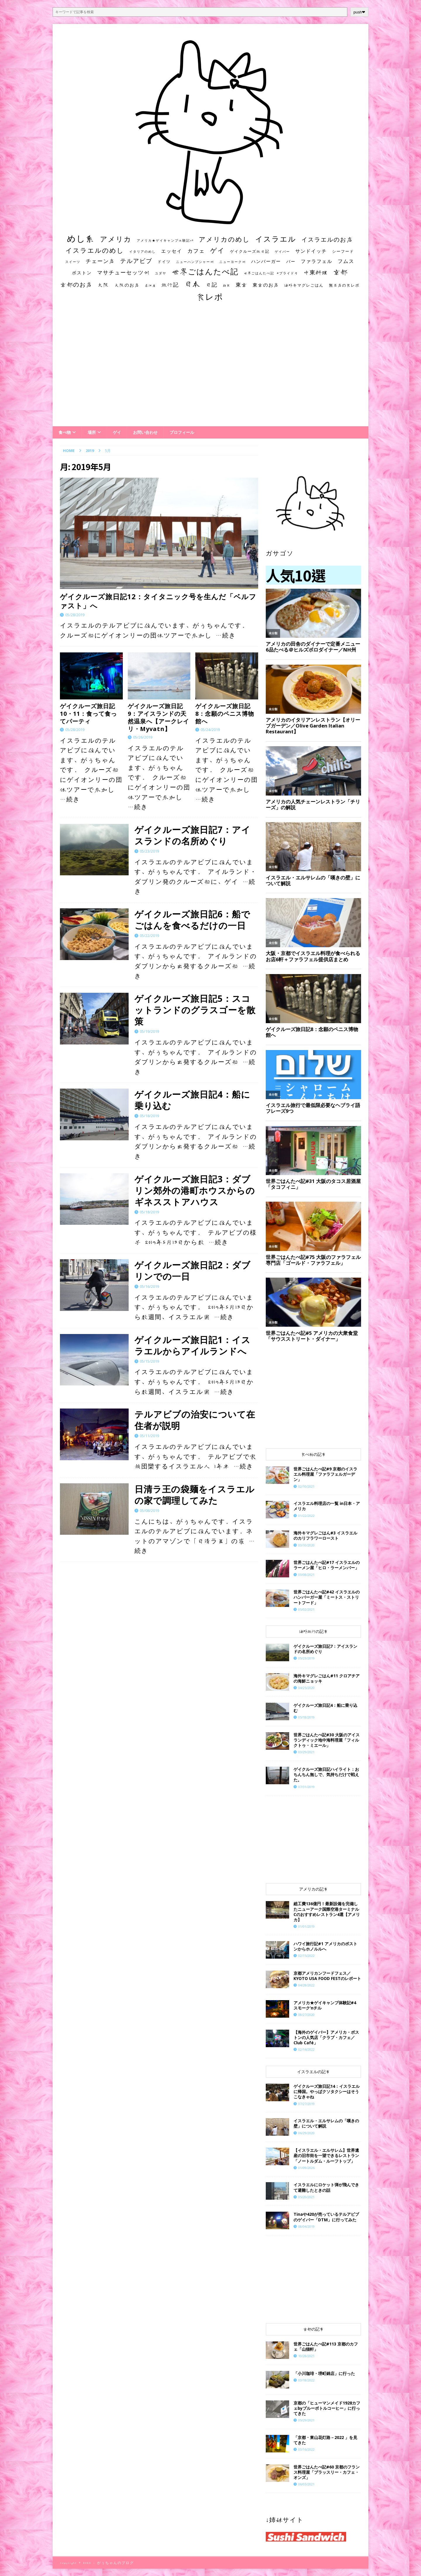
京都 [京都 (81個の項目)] (340, 271)
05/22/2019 (149, 935)
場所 (92, 432)
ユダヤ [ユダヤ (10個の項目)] (160, 273)
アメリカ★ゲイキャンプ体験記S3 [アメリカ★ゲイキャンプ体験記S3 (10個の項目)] (165, 240)
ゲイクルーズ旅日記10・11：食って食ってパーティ (88, 713)
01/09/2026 (306, 2168)
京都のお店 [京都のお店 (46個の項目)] (76, 284)
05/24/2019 (210, 729)
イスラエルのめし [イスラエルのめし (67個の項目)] (94, 250)
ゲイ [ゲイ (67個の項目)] (217, 250)
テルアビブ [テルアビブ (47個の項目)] (136, 261)
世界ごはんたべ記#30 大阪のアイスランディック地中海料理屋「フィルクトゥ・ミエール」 (327, 1740)
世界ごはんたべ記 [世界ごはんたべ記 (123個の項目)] (205, 271)
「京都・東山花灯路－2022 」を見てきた (325, 2440)
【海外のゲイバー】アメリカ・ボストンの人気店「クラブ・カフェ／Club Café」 (326, 2037)
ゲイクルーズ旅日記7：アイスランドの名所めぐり (192, 835)
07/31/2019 (306, 1787)
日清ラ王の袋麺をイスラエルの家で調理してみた (194, 1494)
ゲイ (117, 432)
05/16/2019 (149, 1286)
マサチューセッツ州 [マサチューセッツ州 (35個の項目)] (123, 272)
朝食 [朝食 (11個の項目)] (226, 285)
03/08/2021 (306, 1574)
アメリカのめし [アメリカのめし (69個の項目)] (224, 239)
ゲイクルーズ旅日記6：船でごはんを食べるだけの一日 (192, 919)
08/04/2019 (306, 2226)
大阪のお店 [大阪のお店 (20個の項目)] (127, 285)
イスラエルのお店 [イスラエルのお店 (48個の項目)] (327, 239)
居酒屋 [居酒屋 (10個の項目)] (150, 285)
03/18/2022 (306, 2380)
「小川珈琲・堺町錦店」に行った (324, 2373)
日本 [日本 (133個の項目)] (192, 283)
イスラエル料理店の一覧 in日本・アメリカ (327, 1506)
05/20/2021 (306, 2197)
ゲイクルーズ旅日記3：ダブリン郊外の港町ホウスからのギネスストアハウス (194, 1190)
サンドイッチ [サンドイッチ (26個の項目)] (311, 251)
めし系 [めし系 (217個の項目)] (81, 238)
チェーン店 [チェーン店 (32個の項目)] (100, 261)
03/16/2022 (306, 2449)
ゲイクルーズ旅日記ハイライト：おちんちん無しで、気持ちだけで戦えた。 (326, 1774)
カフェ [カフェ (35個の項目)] (196, 250)
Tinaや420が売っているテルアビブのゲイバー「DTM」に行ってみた (326, 2216)
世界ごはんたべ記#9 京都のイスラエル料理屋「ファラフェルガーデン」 (325, 1474)
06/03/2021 (306, 2484)
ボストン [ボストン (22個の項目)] (82, 273)
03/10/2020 (306, 1545)
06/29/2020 (306, 2133)
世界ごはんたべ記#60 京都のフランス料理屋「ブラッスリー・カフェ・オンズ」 (327, 2472)
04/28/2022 (306, 1985)
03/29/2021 (306, 1752)
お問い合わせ (145, 432)
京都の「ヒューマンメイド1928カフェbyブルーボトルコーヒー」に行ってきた (327, 2408)
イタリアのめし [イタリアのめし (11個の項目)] (142, 251)
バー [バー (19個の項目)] (291, 261)
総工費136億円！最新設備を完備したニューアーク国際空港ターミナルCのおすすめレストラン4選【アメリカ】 (327, 1911)
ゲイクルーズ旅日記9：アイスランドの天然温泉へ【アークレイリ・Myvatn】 (158, 717)
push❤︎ (359, 12)
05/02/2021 (306, 1609)
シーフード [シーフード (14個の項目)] (343, 251)
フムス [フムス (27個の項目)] (346, 261)
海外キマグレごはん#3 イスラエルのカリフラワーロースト (325, 1535)
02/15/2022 (306, 1955)
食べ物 (64, 432)
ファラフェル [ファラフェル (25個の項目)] (316, 261)
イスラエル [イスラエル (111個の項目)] (275, 238)
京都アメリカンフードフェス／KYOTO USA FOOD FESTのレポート (327, 1975)
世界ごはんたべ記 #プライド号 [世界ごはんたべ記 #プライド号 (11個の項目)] (271, 273)
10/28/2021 (306, 2356)
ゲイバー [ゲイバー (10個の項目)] (282, 251)
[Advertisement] (210, 369)
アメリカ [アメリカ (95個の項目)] (116, 238)
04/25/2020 (306, 1687)
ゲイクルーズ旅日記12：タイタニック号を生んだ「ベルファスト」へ (158, 601)
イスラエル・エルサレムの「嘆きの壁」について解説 (326, 2123)
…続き (226, 635)
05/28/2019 (74, 614)
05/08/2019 (149, 1510)
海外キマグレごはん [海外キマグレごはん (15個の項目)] (304, 285)
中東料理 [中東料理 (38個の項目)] (315, 272)
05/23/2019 (149, 851)
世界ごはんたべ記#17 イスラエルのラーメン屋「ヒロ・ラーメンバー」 (327, 1565)
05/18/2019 (149, 1115)
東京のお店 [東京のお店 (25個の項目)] (266, 285)
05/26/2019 (142, 737)
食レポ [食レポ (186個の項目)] (209, 296)
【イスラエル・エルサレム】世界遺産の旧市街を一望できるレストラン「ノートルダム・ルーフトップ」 (326, 2155)
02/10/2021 (306, 1486)
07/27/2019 (306, 2104)
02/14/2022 (306, 2049)
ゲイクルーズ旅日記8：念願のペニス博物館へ (224, 713)
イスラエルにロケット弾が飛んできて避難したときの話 (326, 2187)
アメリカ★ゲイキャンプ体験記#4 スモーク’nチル (325, 2005)
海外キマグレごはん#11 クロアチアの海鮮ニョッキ (327, 1678)
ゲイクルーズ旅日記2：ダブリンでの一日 (192, 1270)
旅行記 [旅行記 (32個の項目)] (170, 284)
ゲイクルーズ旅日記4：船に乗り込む (192, 1100)
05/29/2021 (306, 2420)
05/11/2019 (149, 1435)
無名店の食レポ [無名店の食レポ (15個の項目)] (344, 285)
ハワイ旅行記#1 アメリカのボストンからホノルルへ (325, 1946)
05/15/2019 (149, 1361)
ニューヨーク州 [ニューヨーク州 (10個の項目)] (232, 261)
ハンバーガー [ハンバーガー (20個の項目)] (266, 261)
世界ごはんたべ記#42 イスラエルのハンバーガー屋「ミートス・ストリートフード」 (327, 1597)
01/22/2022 (306, 1515)
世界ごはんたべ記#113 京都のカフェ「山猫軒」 (326, 2346)
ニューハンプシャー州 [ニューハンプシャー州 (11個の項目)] (195, 261)
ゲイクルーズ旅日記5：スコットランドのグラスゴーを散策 (195, 1009)
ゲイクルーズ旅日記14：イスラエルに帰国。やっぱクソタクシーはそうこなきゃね (327, 2091)
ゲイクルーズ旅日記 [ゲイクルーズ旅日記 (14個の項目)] (250, 251)
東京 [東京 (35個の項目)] (241, 284)
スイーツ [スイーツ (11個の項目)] (72, 261)
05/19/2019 (149, 1031)
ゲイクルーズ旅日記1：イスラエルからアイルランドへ (192, 1345)
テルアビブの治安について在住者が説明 (194, 1420)
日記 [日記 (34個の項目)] (212, 284)
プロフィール (182, 432)
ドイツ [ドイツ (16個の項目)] (164, 261)
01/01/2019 (306, 1926)
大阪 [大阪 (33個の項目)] (103, 284)
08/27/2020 (306, 2014)
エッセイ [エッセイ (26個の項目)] (171, 251)
